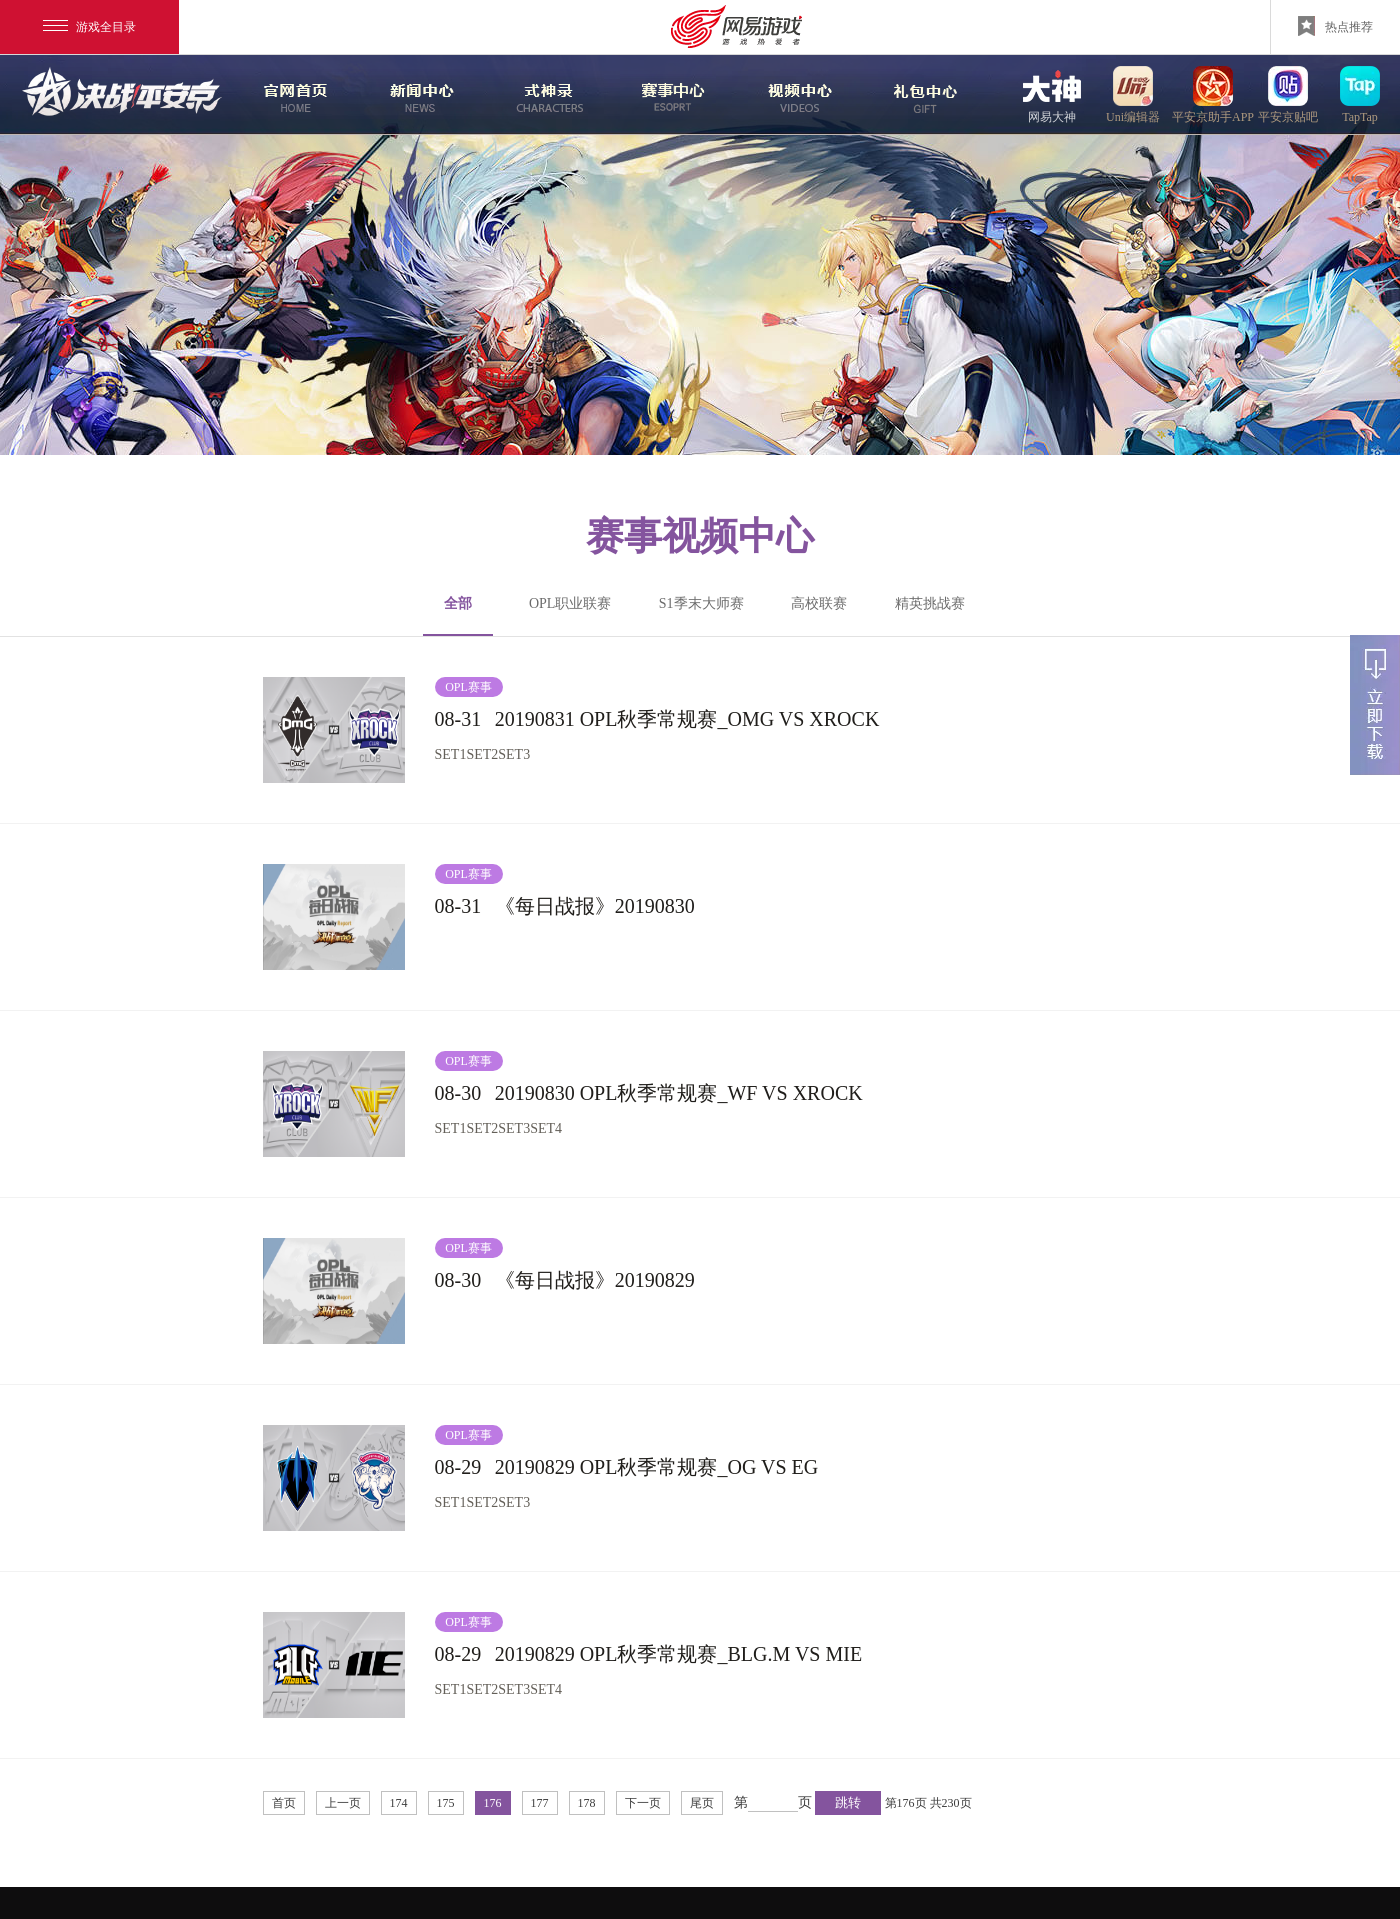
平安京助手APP (1213, 94)
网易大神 (1052, 94)
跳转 (848, 1802)
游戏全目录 (89, 27)
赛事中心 (673, 95)
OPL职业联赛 (570, 603)
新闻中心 (419, 95)
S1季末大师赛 (701, 603)
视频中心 (797, 95)
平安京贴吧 (1288, 94)
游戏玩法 (923, 95)
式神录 (545, 95)
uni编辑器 (1133, 94)
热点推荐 (1335, 26)
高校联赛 (819, 603)
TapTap (1360, 94)
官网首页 (293, 95)
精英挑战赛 (930, 603)
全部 (458, 616)
